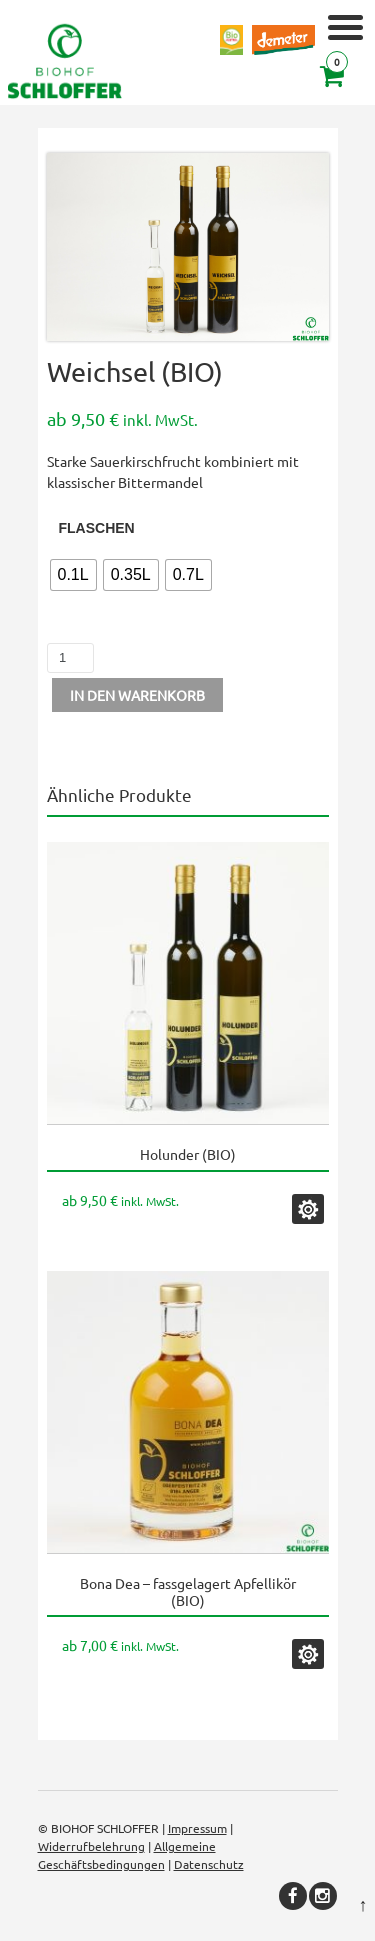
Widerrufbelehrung (91, 1846)
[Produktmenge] (70, 658)
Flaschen (97, 528)
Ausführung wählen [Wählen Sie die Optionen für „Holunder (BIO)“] (308, 1209)
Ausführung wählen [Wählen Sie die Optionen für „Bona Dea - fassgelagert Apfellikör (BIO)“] (308, 1654)
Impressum (197, 1828)
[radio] (73, 575)
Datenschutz (209, 1864)
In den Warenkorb (137, 695)
